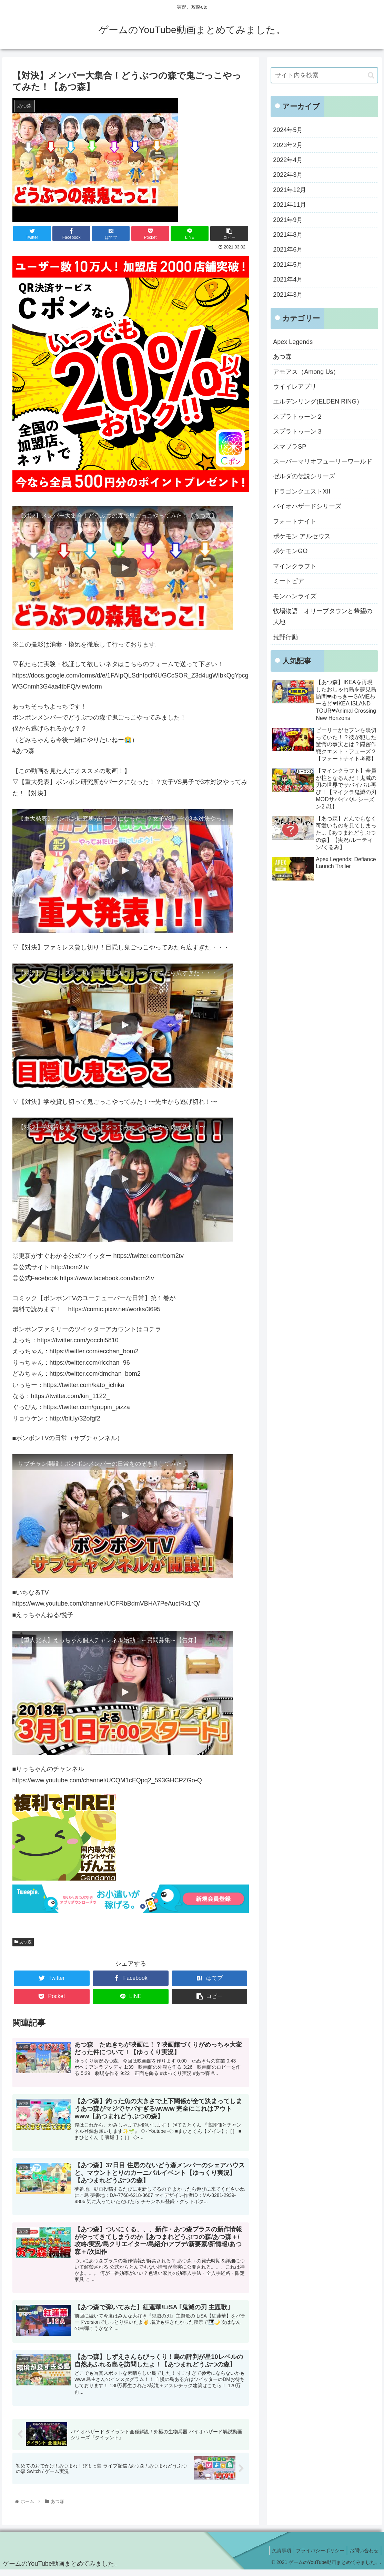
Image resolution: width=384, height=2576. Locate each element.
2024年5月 (288, 129)
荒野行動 (285, 637)
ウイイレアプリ (294, 386)
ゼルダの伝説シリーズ (304, 476)
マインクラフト (294, 566)
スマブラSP (289, 446)
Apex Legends (293, 341)
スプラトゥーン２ (298, 416)
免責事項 (276, 2556)
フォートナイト (294, 521)
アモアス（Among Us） (306, 371)
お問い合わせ (362, 2556)
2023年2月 (288, 145)
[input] (324, 75)
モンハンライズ (294, 596)
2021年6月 (288, 249)
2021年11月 (289, 204)
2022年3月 (288, 174)
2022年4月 (288, 159)
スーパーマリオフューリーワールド (322, 461)
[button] (371, 75)
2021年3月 (288, 294)
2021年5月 (288, 264)
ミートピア (288, 581)
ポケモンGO (290, 551)
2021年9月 (288, 219)
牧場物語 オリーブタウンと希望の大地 (322, 616)
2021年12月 (289, 189)
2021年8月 (288, 234)
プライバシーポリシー (317, 2556)
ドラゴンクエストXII (301, 491)
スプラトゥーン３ (298, 431)
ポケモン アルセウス (302, 536)
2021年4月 (288, 279)
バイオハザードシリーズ (307, 506)
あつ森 (23, 1941)
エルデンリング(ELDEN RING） (318, 401)
